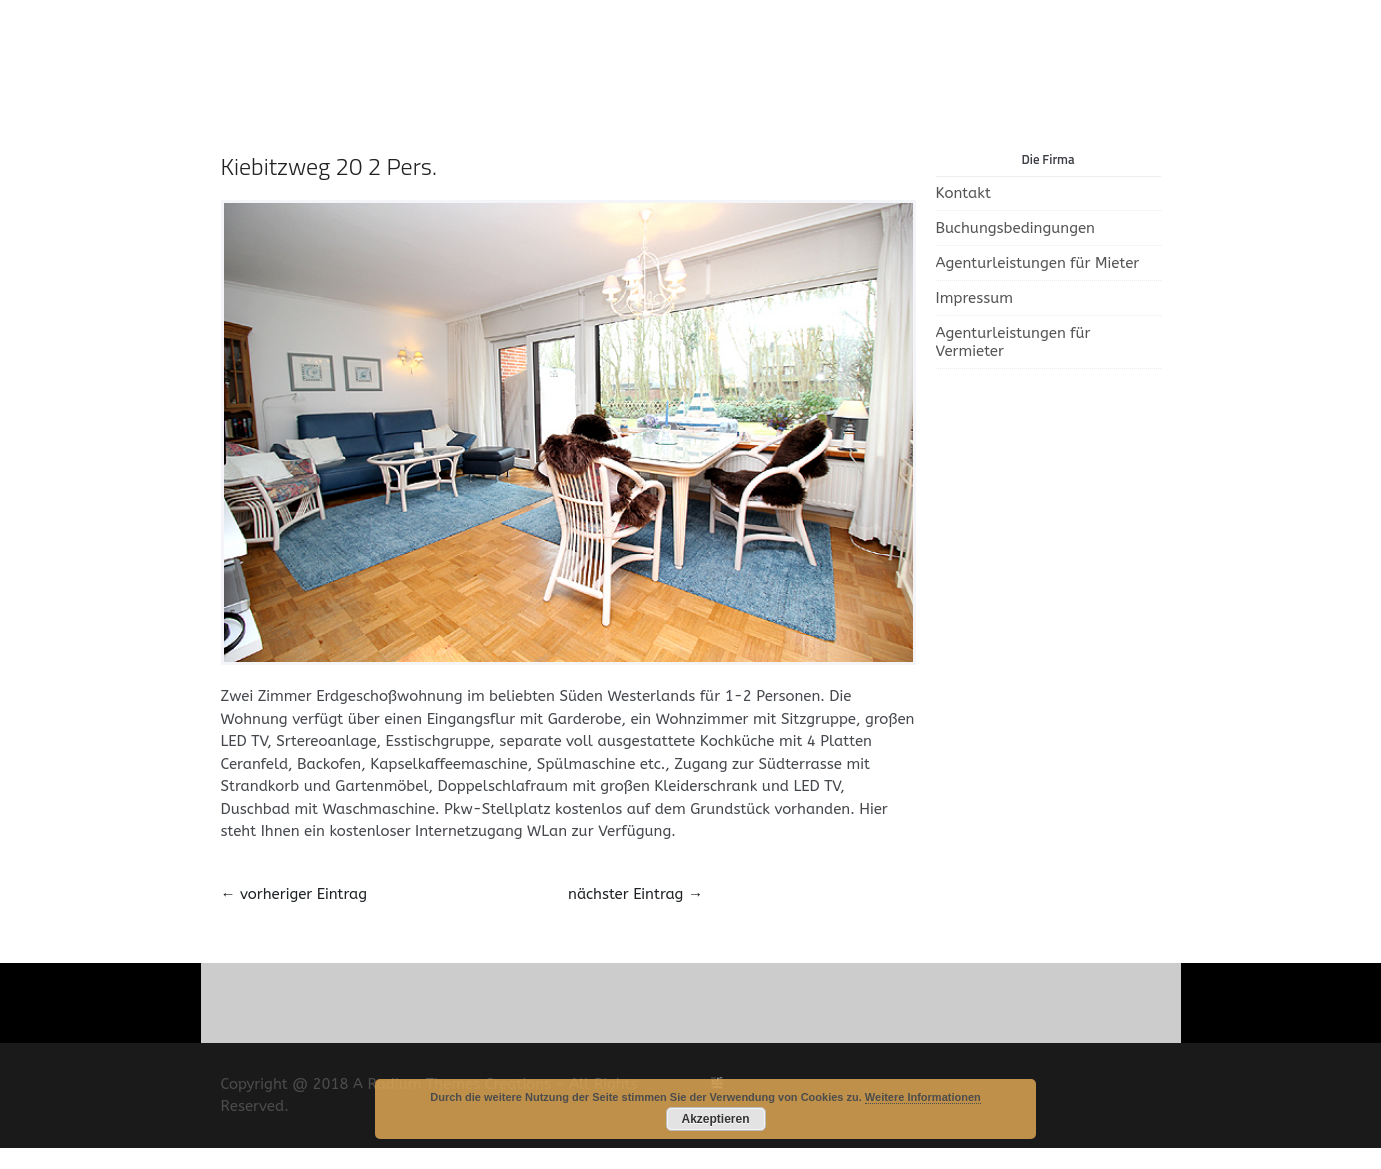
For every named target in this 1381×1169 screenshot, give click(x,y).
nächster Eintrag (635, 894)
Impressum (975, 298)
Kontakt (963, 193)
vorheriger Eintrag (294, 894)
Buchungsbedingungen (1015, 228)
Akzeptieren (715, 1119)
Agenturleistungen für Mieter (1038, 263)
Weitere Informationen (923, 1097)
